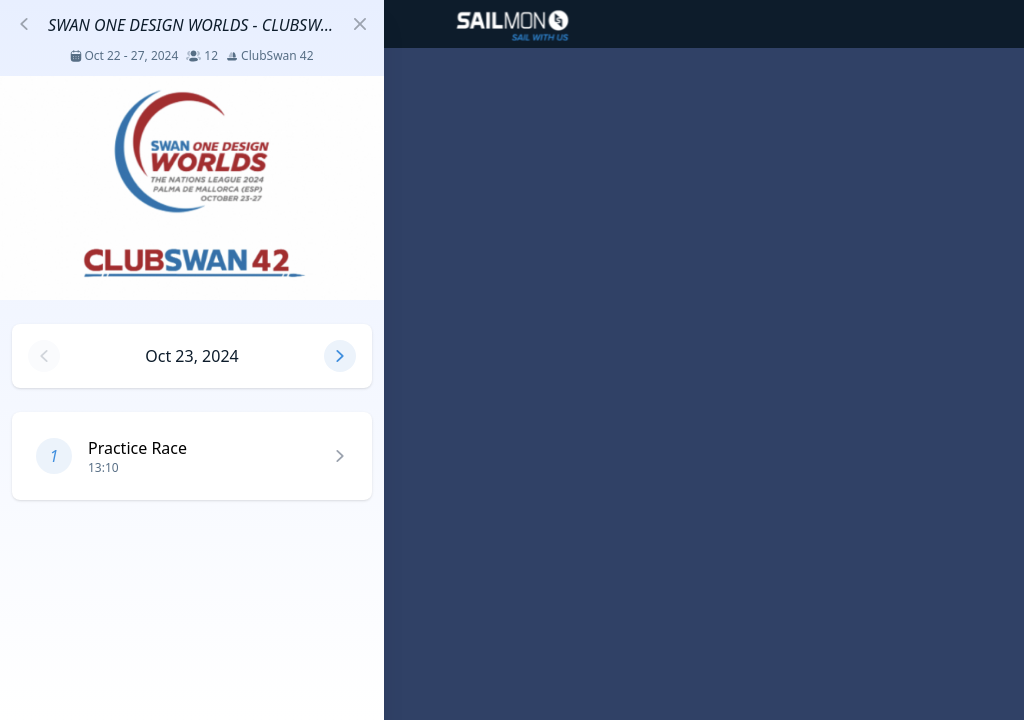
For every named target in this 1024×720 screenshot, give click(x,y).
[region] (512, 360)
